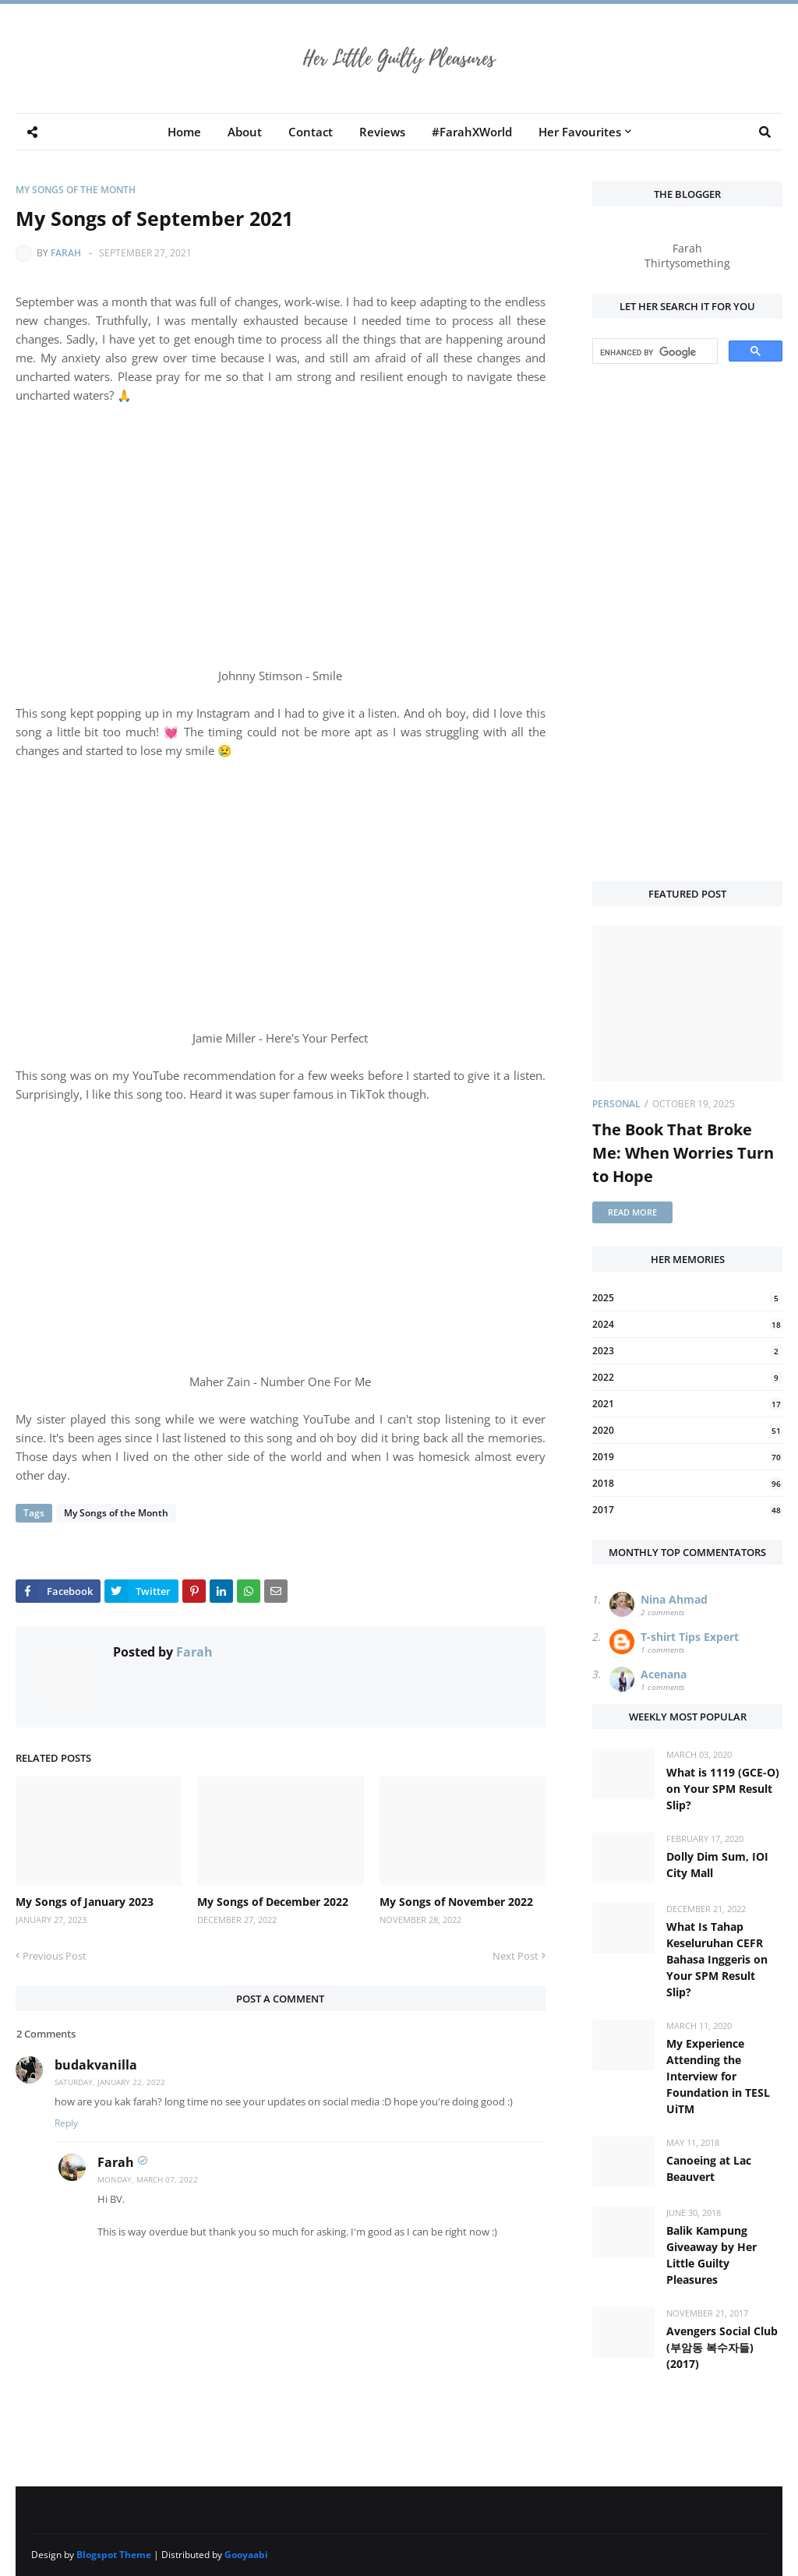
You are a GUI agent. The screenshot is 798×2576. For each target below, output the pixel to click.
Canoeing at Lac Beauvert (708, 2168)
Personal (616, 1103)
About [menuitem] (245, 131)
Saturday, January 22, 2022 (110, 2082)
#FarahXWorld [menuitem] (472, 131)
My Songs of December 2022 (272, 1901)
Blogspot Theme (113, 2554)
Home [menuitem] (184, 131)
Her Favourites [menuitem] (579, 131)
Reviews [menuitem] (382, 131)
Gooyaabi (246, 2554)
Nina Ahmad (674, 1599)
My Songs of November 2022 (456, 1901)
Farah (66, 252)
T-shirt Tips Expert (690, 1636)
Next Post (515, 1956)
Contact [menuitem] (310, 131)
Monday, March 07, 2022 (147, 2179)
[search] (653, 352)
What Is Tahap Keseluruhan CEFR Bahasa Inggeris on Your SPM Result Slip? (717, 1959)
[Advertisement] (687, 624)
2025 (687, 1297)
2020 (687, 1430)
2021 (687, 1403)
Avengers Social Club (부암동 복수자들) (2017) (722, 2347)
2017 (687, 1509)
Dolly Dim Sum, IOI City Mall (717, 1864)
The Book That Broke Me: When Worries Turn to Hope (683, 1153)
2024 (687, 1324)
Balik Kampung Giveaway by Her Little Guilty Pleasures (711, 2255)
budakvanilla (96, 2064)
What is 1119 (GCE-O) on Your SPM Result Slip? (722, 1788)
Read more (632, 1212)
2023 (687, 1350)
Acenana (664, 1674)
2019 (687, 1456)
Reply (66, 2123)
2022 (687, 1377)
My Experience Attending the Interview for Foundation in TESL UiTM (718, 2076)
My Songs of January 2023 (85, 1901)
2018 (687, 1483)
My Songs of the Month (76, 189)
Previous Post (55, 1956)
